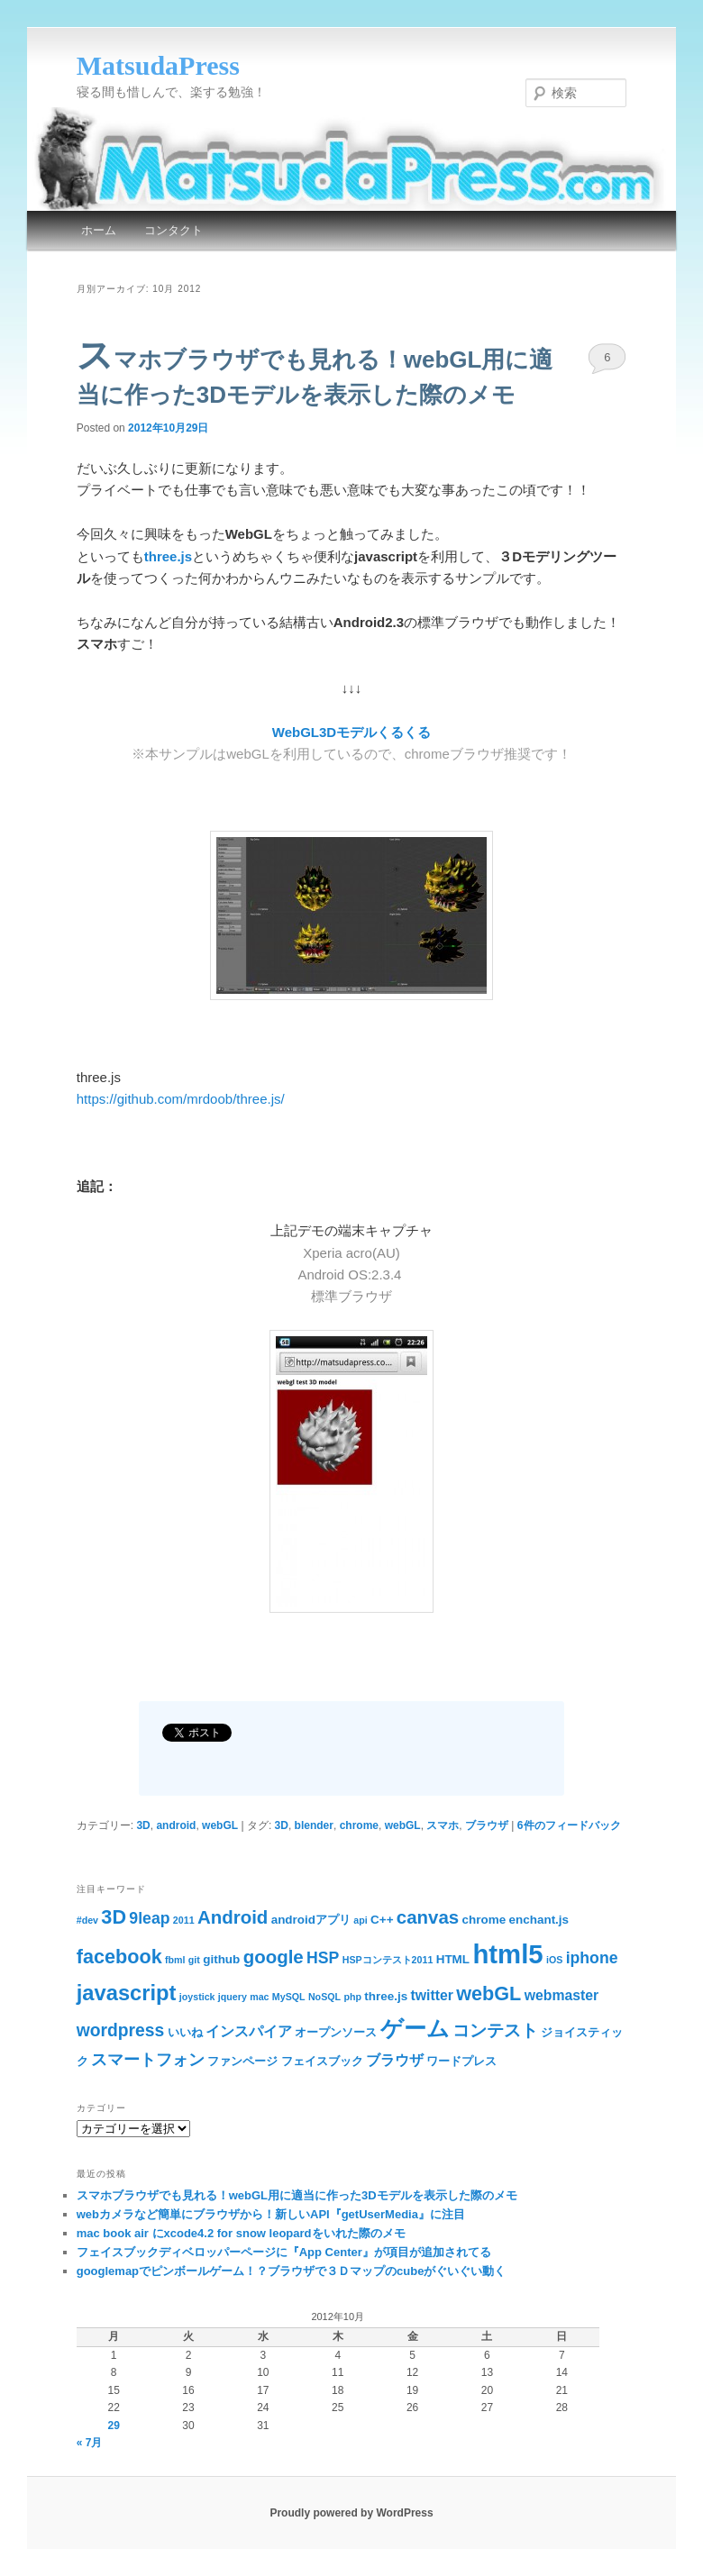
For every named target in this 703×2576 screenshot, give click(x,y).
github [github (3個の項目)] (221, 1959)
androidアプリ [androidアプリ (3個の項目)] (311, 1919)
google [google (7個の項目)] (273, 1956)
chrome (359, 1825)
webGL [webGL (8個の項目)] (488, 1993)
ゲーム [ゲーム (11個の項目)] (415, 2028)
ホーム (98, 230)
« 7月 (90, 2442)
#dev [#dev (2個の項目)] (87, 1920)
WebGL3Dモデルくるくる (351, 732)
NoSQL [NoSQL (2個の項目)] (324, 1996)
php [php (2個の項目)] (352, 1996)
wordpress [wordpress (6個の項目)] (121, 2030)
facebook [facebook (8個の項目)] (119, 1956)
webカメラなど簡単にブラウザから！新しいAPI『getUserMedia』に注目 (271, 2214)
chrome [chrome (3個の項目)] (484, 1919)
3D (143, 1825)
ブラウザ (486, 1825)
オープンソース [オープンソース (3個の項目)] (336, 2032)
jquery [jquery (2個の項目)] (232, 1996)
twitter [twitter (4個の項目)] (431, 1995)
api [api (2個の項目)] (360, 1920)
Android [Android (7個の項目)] (232, 1917)
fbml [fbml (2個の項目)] (175, 1959)
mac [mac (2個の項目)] (259, 1996)
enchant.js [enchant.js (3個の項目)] (539, 1919)
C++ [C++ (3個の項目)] (381, 1919)
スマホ (442, 1825)
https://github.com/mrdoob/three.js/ (181, 1098)
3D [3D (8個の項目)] (113, 1917)
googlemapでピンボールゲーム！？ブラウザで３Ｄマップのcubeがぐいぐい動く (292, 2271)
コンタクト (173, 230)
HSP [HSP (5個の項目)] (322, 1958)
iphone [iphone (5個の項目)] (592, 1958)
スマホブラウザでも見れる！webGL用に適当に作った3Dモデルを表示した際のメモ (297, 2195)
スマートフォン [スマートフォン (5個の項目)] (148, 2060)
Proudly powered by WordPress (351, 2513)
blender (314, 1825)
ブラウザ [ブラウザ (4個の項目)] (395, 2060)
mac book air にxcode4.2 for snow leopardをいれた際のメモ (241, 2233)
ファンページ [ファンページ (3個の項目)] (242, 2061)
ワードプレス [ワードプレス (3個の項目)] (461, 2061)
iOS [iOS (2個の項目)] (554, 1959)
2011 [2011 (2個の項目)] (184, 1920)
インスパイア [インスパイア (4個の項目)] (248, 2031)
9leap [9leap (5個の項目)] (149, 1918)
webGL (220, 1825)
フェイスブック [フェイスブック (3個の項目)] (322, 2061)
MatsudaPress (158, 65)
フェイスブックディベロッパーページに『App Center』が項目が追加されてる (284, 2252)
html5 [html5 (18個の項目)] (507, 1954)
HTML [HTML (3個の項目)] (453, 1959)
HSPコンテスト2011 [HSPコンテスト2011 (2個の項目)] (388, 1959)
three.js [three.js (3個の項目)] (385, 1996)
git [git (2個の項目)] (194, 1959)
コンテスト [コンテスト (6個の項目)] (495, 2030)
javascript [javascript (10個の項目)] (127, 1993)
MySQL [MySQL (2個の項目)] (289, 1996)
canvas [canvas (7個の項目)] (428, 1917)
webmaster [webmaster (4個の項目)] (562, 1995)
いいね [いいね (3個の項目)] (185, 2032)
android (176, 1825)
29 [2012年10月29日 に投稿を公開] (113, 2425)
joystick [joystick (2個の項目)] (197, 1996)
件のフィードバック (569, 1825)
